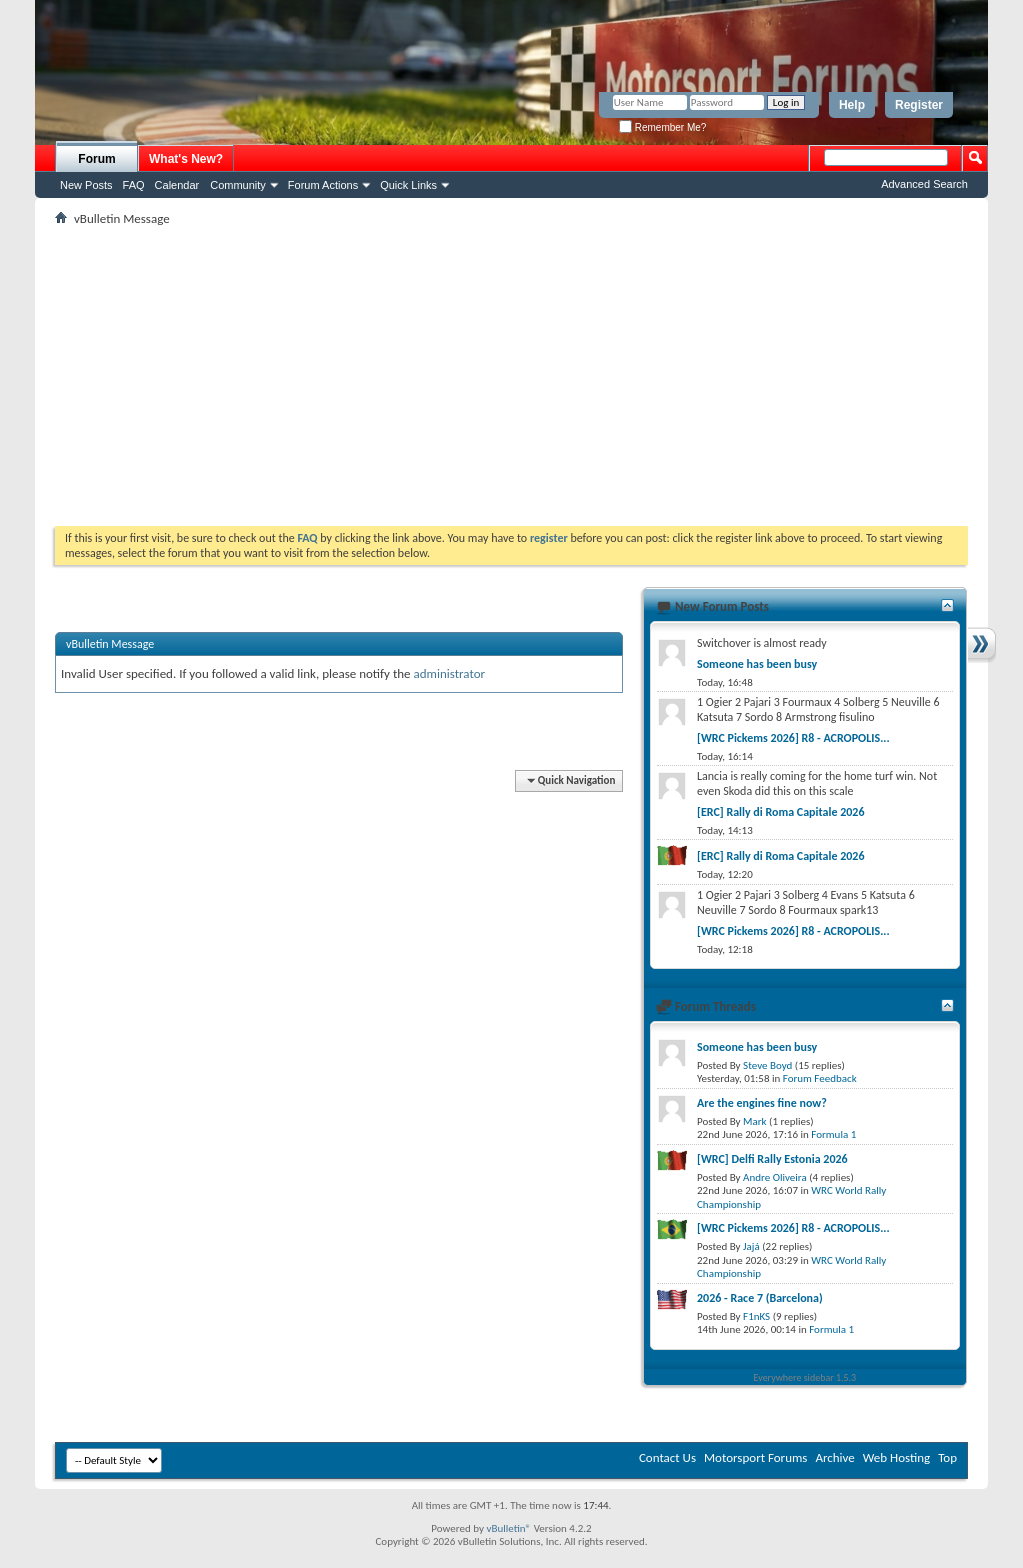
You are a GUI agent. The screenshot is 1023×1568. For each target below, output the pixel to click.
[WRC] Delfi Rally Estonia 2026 (772, 1159)
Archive (834, 1457)
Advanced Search (924, 184)
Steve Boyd (767, 1065)
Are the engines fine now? (762, 1103)
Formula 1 (833, 1134)
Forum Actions (323, 185)
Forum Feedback (820, 1078)
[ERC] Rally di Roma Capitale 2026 (781, 812)
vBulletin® (508, 1528)
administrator (450, 673)
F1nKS (756, 1316)
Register (919, 105)
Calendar (177, 185)
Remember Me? (662, 127)
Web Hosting (896, 1457)
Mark (755, 1121)
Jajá (751, 1246)
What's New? (186, 159)
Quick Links (408, 185)
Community (238, 185)
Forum (96, 159)
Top (947, 1457)
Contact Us (667, 1457)
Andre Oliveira (775, 1177)
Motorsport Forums (755, 1457)
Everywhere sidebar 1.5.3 (805, 1377)
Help (852, 105)
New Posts (86, 185)
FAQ (134, 185)
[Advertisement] (511, 376)
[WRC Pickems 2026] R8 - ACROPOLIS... (793, 738)
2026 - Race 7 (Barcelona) (760, 1298)
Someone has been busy (757, 664)
